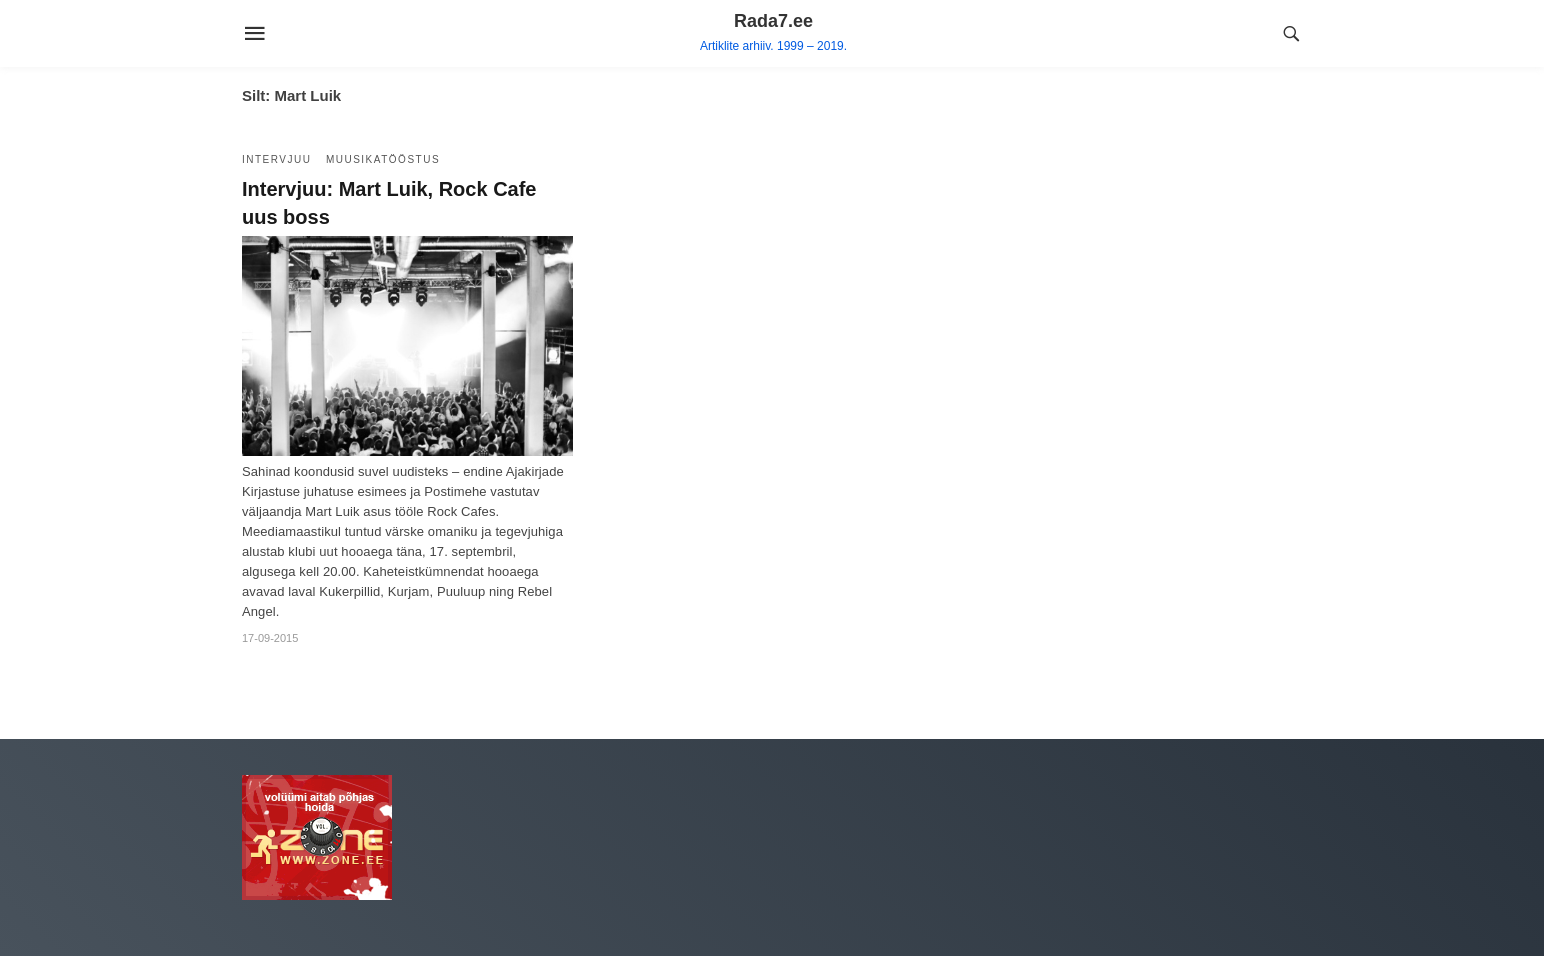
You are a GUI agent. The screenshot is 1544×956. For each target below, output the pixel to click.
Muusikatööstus (383, 159)
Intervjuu (276, 159)
